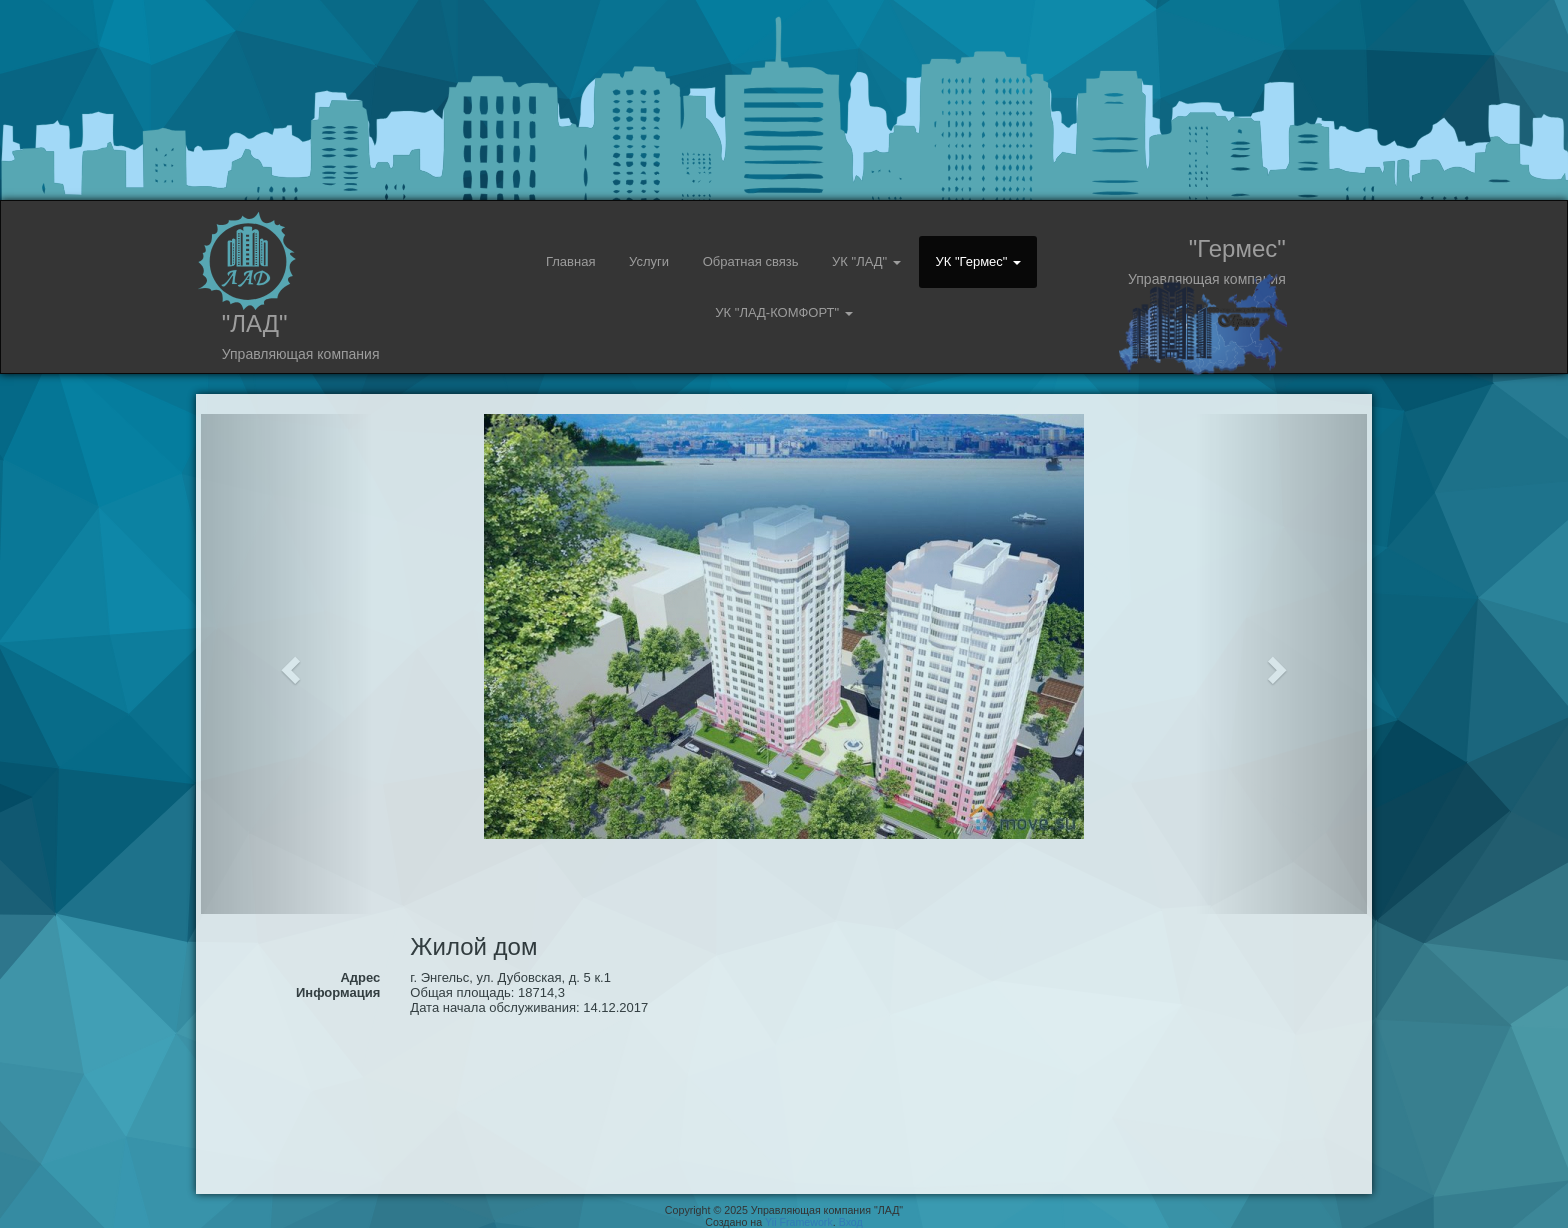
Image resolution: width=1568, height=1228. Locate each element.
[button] (288, 664)
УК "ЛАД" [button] (866, 261)
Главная (570, 261)
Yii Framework (799, 1222)
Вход (851, 1222)
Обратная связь (751, 261)
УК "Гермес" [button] (978, 261)
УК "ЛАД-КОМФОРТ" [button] (783, 312)
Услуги (649, 261)
